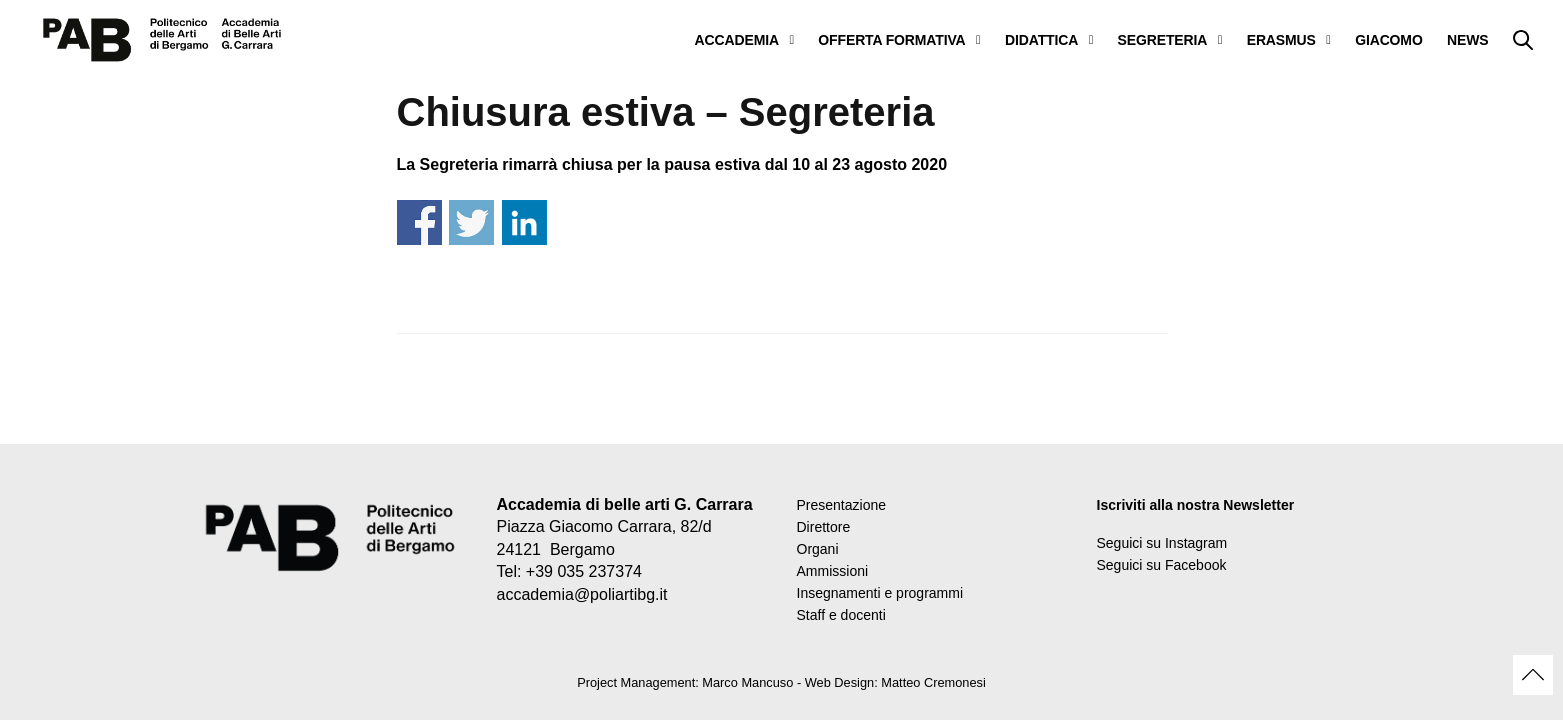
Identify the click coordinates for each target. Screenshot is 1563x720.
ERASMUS (1281, 40)
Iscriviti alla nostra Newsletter (1196, 505)
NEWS (1467, 40)
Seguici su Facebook (1162, 565)
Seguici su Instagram (1162, 543)
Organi (818, 549)
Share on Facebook (419, 222)
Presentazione (842, 505)
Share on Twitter (471, 222)
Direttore (824, 527)
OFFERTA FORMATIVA (891, 40)
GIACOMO (1388, 40)
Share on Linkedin (524, 222)
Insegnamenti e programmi (880, 593)
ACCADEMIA (737, 40)
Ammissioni (833, 571)
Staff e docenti (841, 615)
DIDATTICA (1041, 40)
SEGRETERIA (1163, 40)
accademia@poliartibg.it (582, 594)
